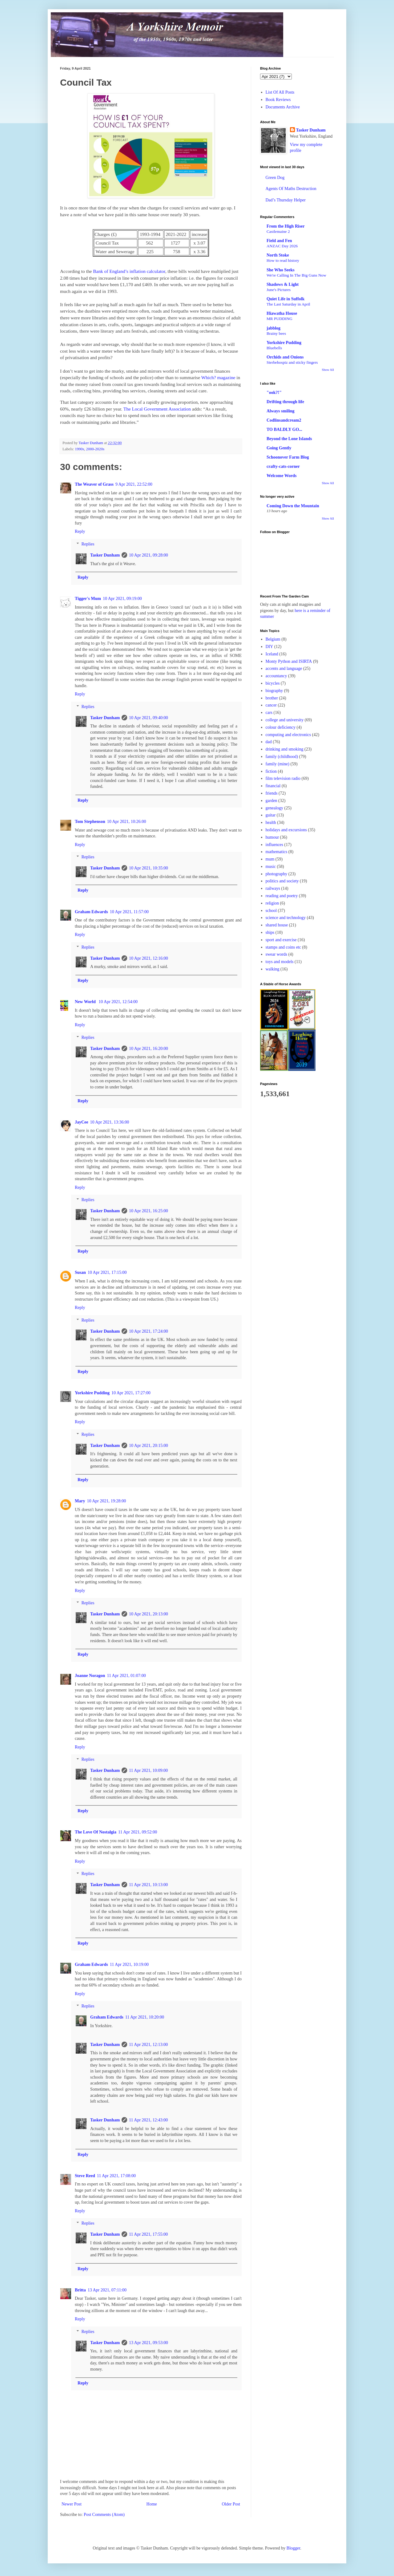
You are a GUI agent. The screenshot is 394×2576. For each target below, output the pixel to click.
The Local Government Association (157, 408)
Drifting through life (285, 401)
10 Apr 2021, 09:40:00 (148, 717)
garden (271, 800)
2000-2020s (95, 449)
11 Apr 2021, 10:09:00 (148, 1770)
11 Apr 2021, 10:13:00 (148, 1884)
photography (276, 874)
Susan (80, 1272)
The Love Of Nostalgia (95, 1832)
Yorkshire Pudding (92, 1393)
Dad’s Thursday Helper (286, 200)
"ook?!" (274, 392)
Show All (328, 369)
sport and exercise (281, 940)
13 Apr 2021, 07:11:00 (107, 2290)
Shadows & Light (283, 284)
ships (270, 932)
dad (269, 741)
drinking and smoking (285, 749)
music (271, 866)
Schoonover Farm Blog (288, 457)
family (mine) (277, 764)
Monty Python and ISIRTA (289, 661)
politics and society (282, 881)
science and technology (286, 917)
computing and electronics (288, 734)
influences (274, 844)
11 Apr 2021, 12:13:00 (148, 2044)
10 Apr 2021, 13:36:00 (109, 1122)
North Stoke (278, 255)
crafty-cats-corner (283, 466)
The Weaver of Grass (94, 484)
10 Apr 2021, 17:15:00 (107, 1272)
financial (273, 786)
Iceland (272, 654)
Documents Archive (283, 107)
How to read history (283, 260)
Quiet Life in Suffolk (285, 299)
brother (272, 698)
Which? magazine (218, 377)
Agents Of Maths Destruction (291, 188)
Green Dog (275, 177)
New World (86, 1001)
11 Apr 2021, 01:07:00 (126, 1675)
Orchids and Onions (285, 357)
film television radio (283, 778)
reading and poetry (282, 895)
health (271, 822)
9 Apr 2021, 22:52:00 (133, 484)
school (271, 910)
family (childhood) (282, 756)
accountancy (276, 676)
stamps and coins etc (283, 947)
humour (272, 837)
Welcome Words (281, 475)
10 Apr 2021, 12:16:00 (148, 958)
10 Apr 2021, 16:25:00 (148, 1211)
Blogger (293, 2548)
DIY (269, 646)
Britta (80, 2290)
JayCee (81, 1122)
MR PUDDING (279, 318)
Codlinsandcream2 (284, 420)
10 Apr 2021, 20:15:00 (148, 1445)
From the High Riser (286, 226)
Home (152, 2504)
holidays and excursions (286, 830)
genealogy (274, 808)
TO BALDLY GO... (284, 429)
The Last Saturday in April (288, 304)
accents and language (284, 668)
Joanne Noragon (90, 1675)
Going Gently (279, 448)
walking (272, 969)
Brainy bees (276, 333)
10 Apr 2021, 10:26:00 (126, 821)
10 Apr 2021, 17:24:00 (148, 1331)
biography (274, 690)
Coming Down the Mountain (293, 506)
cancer (271, 705)
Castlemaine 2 (278, 231)
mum (270, 859)
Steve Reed (85, 2175)
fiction (271, 771)
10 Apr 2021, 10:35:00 (148, 868)
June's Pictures (279, 289)
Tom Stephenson (90, 821)
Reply (80, 531)
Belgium (273, 639)
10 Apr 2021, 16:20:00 (148, 1048)
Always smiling (281, 411)
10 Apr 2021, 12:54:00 (118, 1001)
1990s (79, 449)
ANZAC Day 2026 (282, 246)
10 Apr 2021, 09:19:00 (122, 598)
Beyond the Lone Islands (289, 438)
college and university (285, 720)
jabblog (273, 328)
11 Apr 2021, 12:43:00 (148, 2120)
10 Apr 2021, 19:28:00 (106, 1501)
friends (272, 793)
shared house (277, 925)
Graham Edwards (91, 911)
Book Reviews (278, 99)
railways (273, 888)
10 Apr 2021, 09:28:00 (148, 555)
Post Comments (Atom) (104, 2514)
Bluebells (274, 348)
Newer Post (72, 2504)
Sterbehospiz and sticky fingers (292, 362)
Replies (87, 544)
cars (269, 712)
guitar (271, 815)
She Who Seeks (281, 270)
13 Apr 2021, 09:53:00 (148, 2342)
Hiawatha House (282, 313)
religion (272, 903)
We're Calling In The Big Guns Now (296, 275)
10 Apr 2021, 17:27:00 (131, 1393)
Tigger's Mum (88, 598)
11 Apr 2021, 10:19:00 (129, 1964)
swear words (276, 954)
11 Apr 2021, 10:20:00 (144, 2017)
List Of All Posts (280, 92)
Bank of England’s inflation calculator (129, 271)
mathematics (276, 851)
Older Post (231, 2504)
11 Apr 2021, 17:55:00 (148, 2234)
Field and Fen (279, 240)
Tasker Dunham (105, 555)
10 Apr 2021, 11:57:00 (129, 911)
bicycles (273, 683)
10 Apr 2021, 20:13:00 (148, 1614)
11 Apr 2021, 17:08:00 (116, 2175)
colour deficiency (281, 727)
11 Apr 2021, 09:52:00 (137, 1832)
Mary (80, 1501)
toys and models (280, 961)
